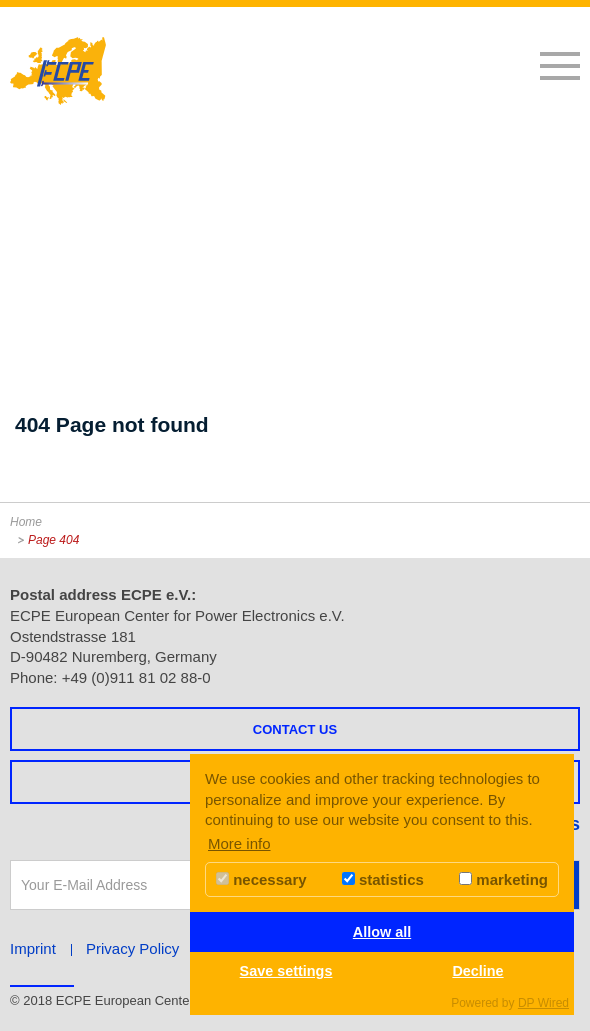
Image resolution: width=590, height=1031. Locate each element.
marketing (503, 879)
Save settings (286, 971)
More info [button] (239, 843)
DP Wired (543, 1003)
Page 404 (53, 540)
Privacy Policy (132, 948)
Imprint (33, 948)
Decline (477, 971)
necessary (261, 879)
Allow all (382, 932)
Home (26, 522)
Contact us (295, 729)
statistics (383, 879)
